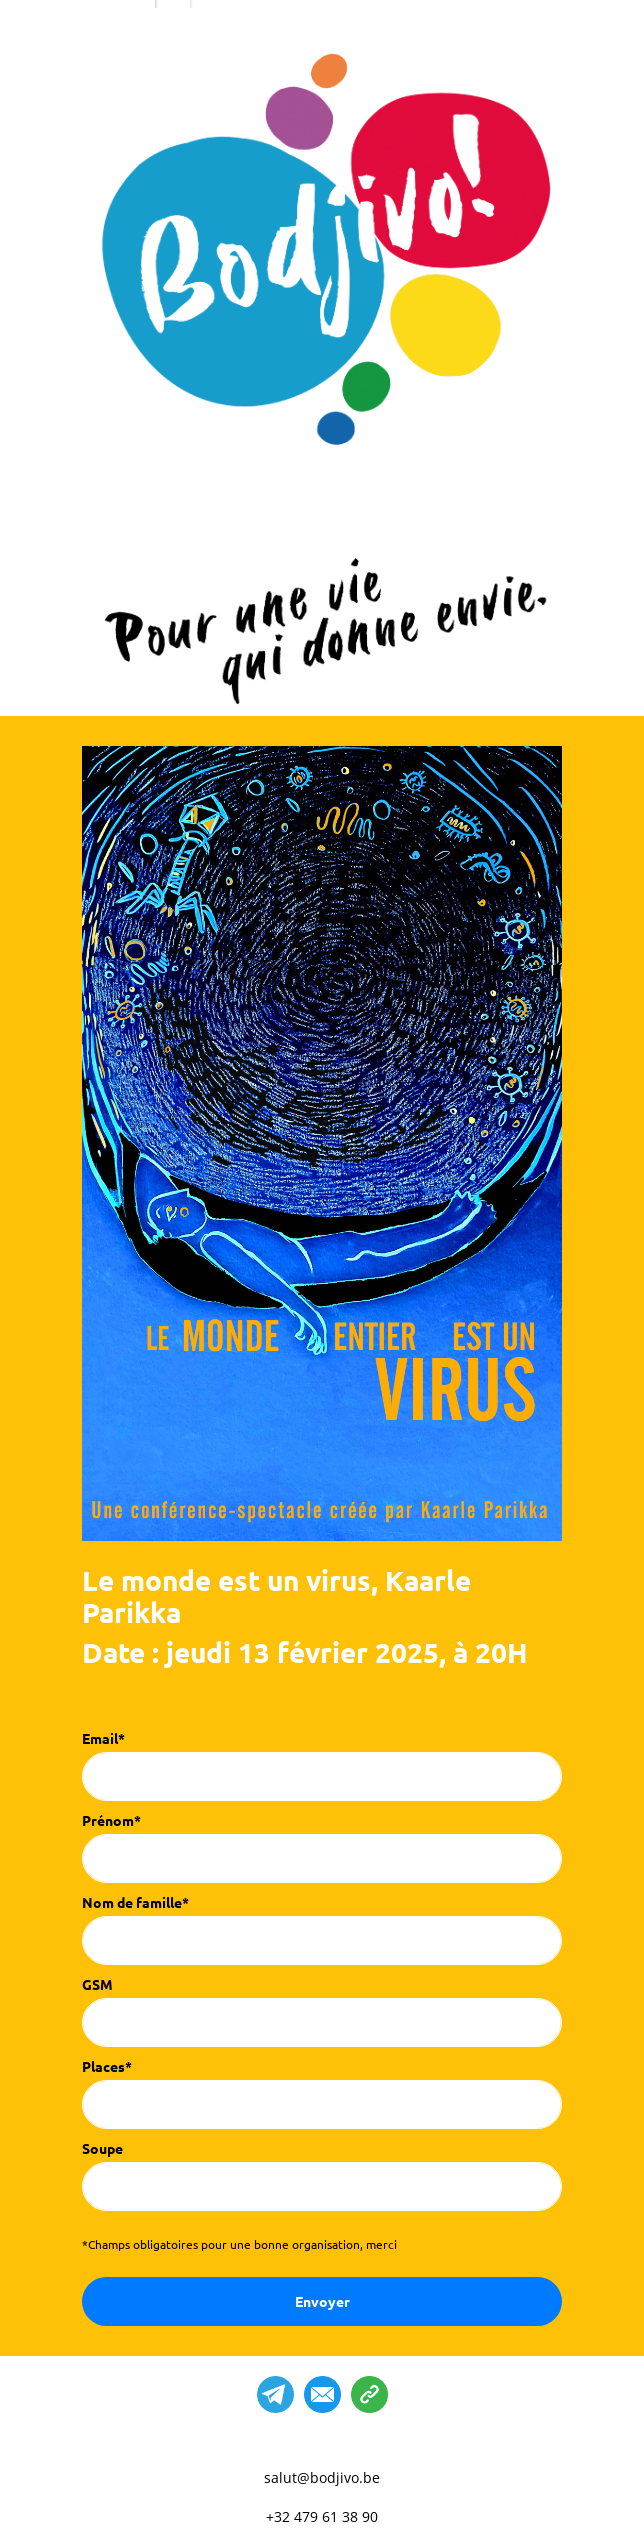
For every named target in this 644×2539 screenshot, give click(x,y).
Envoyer (322, 2301)
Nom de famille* (135, 1902)
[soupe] (322, 2186)
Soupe (102, 2148)
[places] (322, 2104)
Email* (103, 1738)
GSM (97, 1984)
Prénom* (111, 1820)
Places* (107, 2066)
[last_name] (322, 1940)
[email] (322, 1776)
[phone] (322, 2022)
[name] (322, 1858)
